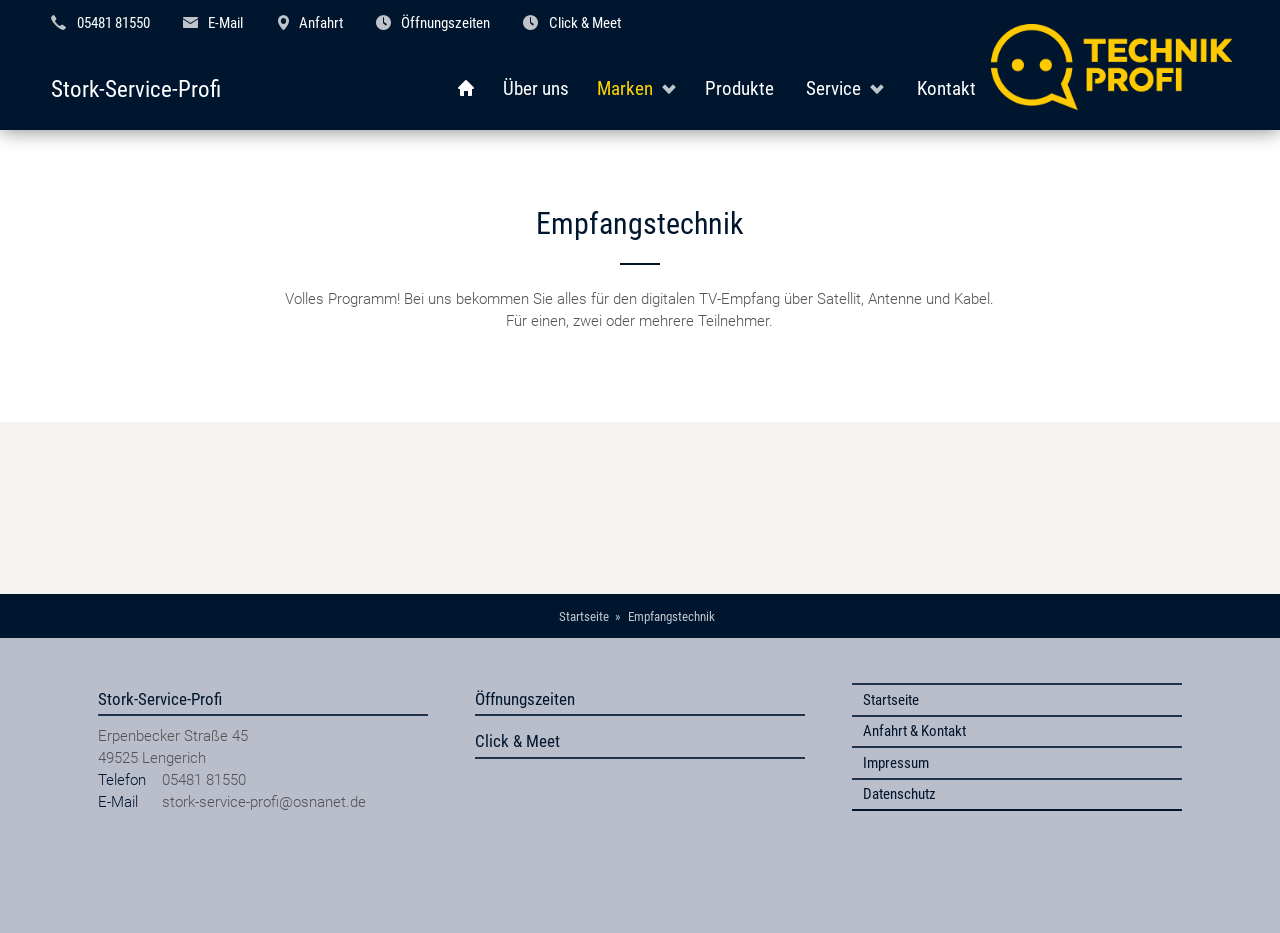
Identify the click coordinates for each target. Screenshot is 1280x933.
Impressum (896, 763)
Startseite (891, 700)
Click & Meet (585, 23)
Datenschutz (899, 794)
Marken (625, 89)
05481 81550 (113, 23)
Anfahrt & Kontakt (914, 731)
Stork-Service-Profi (136, 89)
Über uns (536, 89)
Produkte (739, 89)
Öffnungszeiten (445, 23)
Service (833, 89)
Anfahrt (321, 23)
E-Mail (225, 23)
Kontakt (946, 89)
